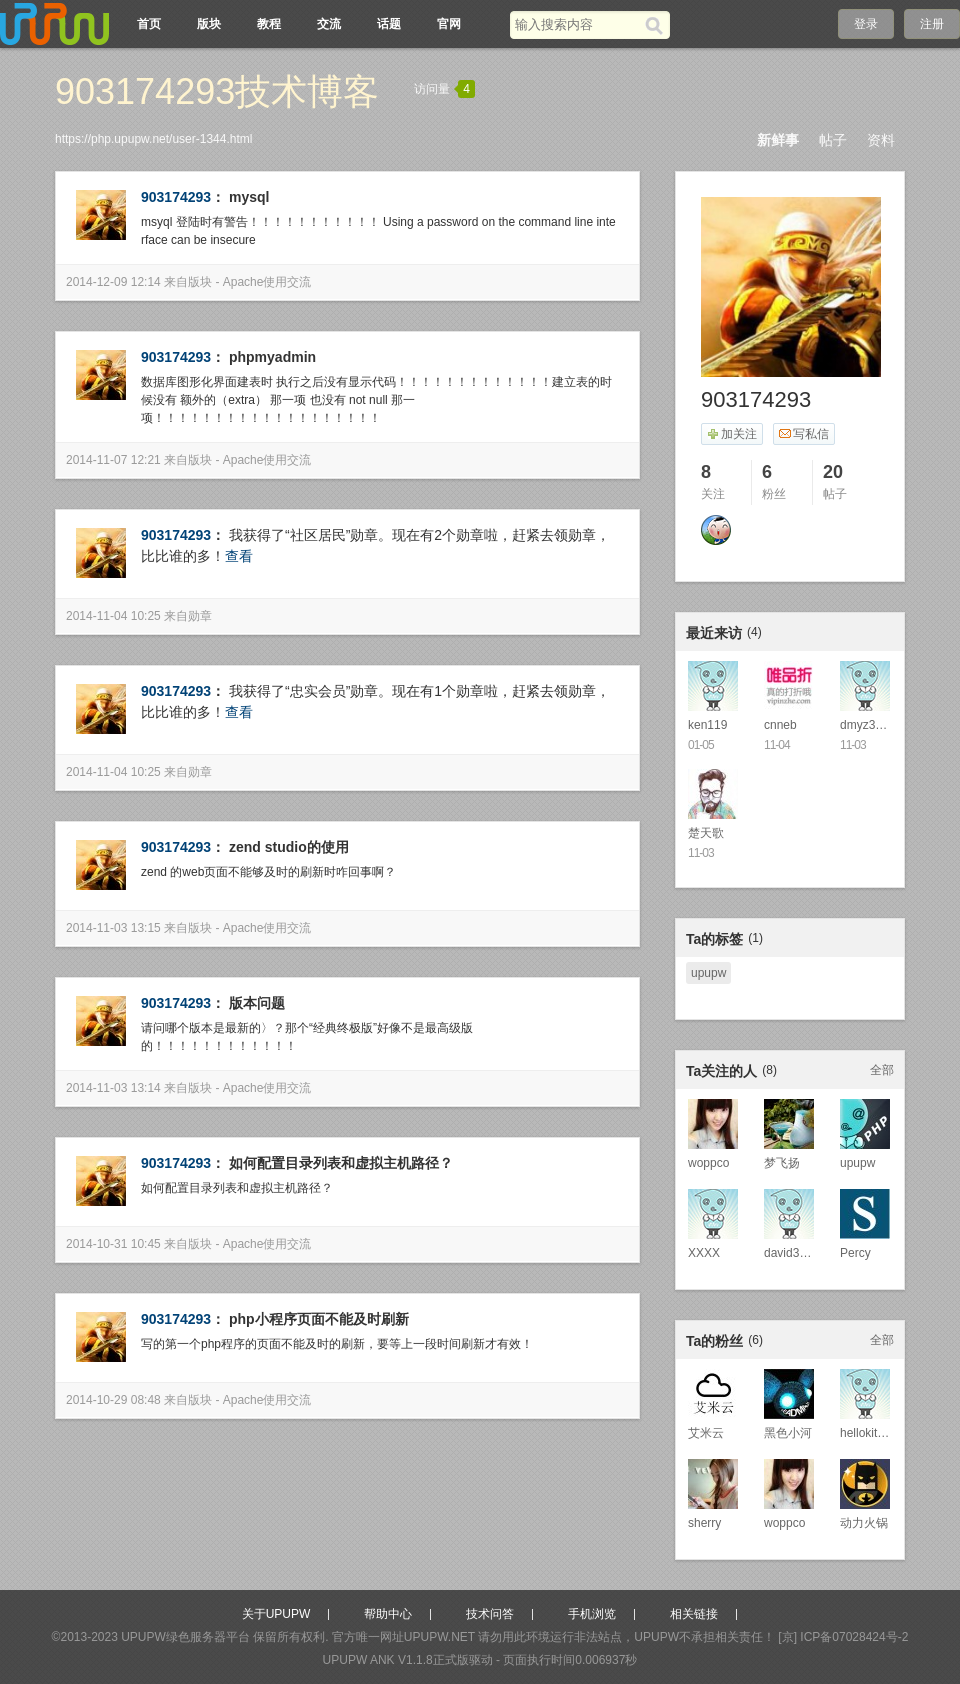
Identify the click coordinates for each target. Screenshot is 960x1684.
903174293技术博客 (217, 91)
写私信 (803, 434)
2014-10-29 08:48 (113, 1400)
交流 (329, 24)
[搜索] (657, 25)
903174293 (176, 197)
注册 (932, 24)
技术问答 (490, 1614)
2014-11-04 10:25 (113, 616)
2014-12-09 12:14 (113, 282)
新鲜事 (778, 140)
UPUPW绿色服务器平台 (185, 1637)
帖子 (833, 140)
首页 (149, 24)
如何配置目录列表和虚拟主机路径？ (341, 1163)
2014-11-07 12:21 (113, 460)
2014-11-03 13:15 (113, 928)
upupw (708, 973)
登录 (866, 24)
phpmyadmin (272, 357)
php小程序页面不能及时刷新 (319, 1319)
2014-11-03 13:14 (113, 1088)
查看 (239, 556)
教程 (269, 24)
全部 (882, 1070)
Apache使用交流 (267, 282)
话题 (389, 24)
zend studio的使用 (289, 847)
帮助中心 (388, 1614)
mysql (249, 197)
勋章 (200, 616)
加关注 (731, 434)
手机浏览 (592, 1614)
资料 (881, 140)
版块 (209, 24)
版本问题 (257, 1003)
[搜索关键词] (577, 24)
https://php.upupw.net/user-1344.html (153, 139)
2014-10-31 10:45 (113, 1244)
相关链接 (694, 1614)
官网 (449, 24)
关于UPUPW (276, 1614)
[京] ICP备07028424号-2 (843, 1637)
